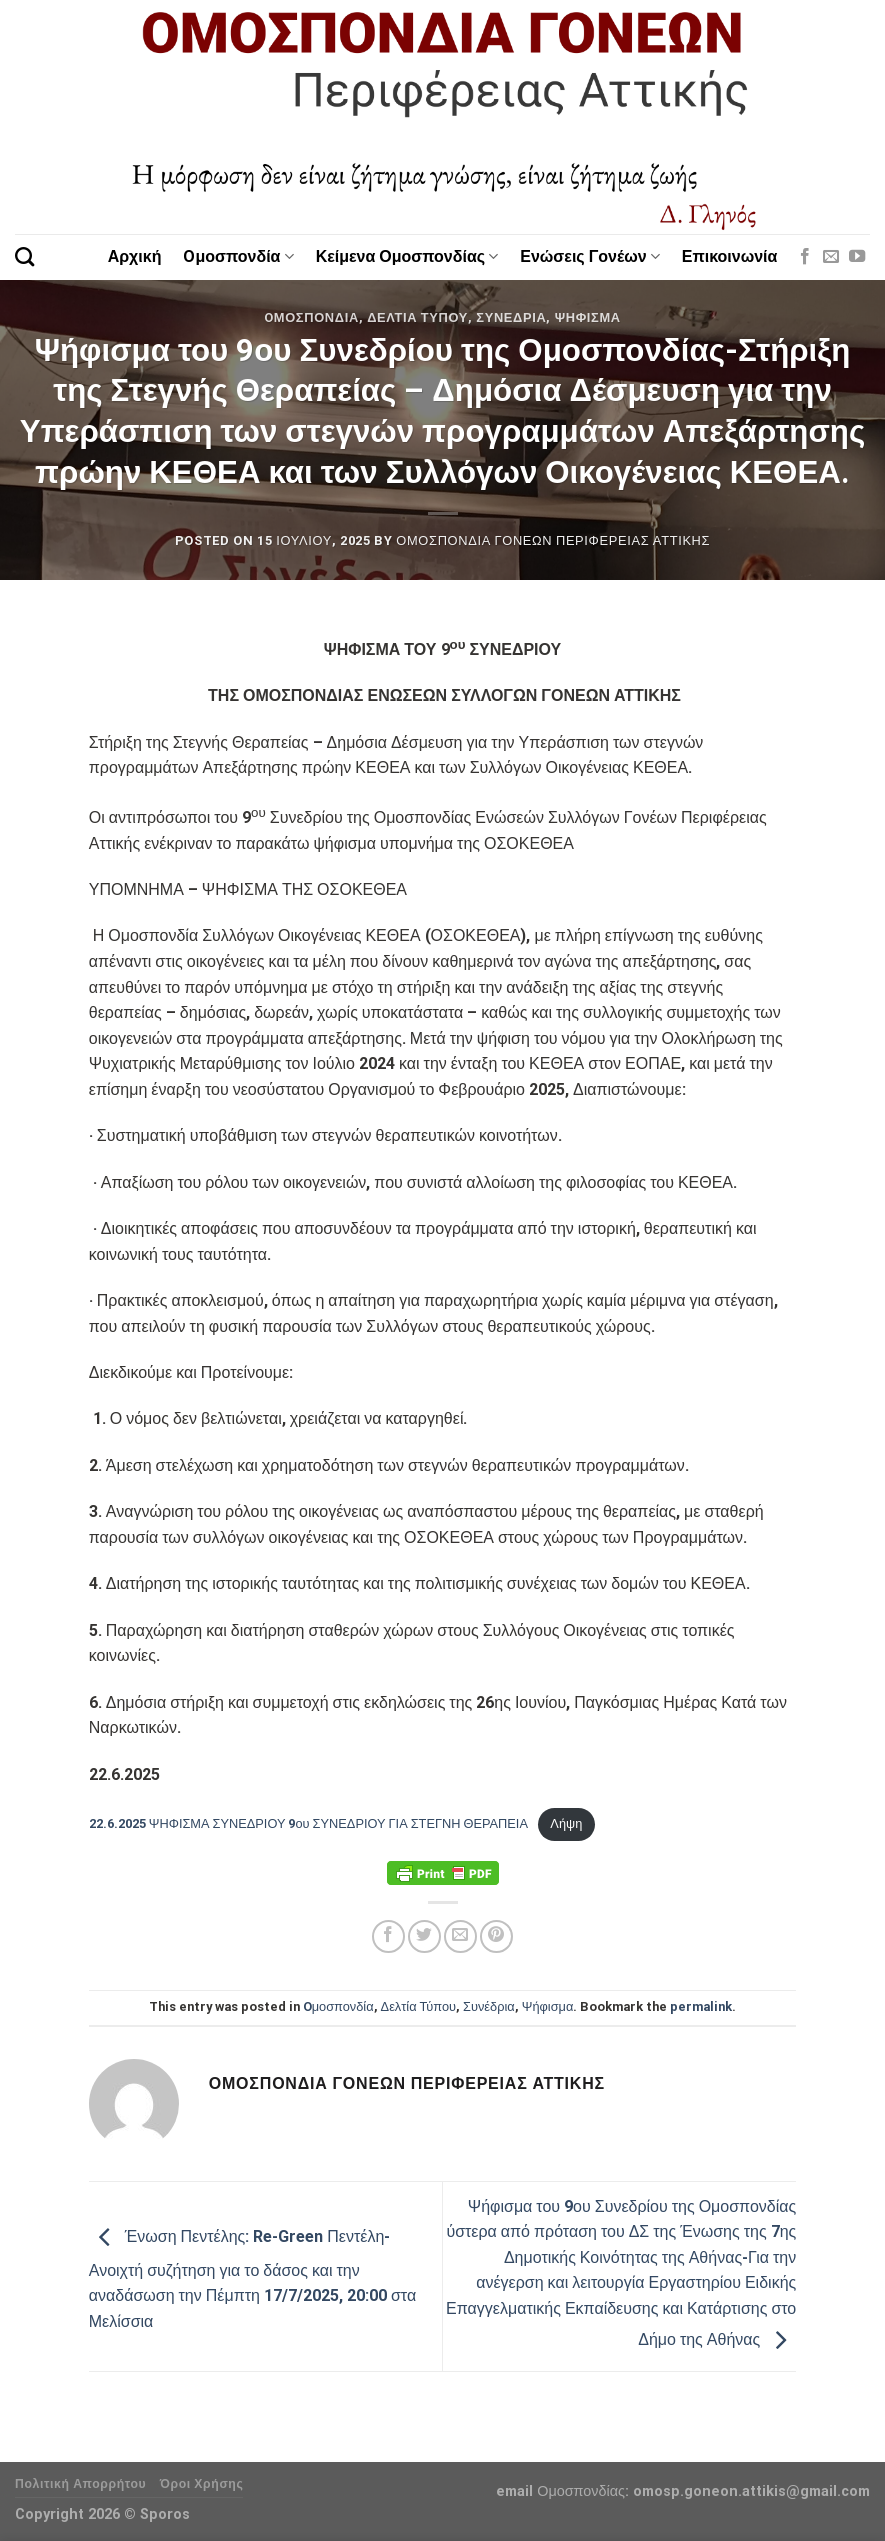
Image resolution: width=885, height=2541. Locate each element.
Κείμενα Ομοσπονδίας (407, 256)
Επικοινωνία (730, 256)
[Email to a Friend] (460, 1936)
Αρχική (135, 256)
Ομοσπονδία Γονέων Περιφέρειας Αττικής (553, 540)
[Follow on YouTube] (857, 257)
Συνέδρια (511, 317)
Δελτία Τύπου (417, 317)
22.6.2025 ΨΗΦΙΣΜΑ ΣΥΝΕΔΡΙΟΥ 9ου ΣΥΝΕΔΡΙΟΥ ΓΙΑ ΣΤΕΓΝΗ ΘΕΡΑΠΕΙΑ (308, 1823)
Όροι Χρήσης (202, 2484)
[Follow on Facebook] (805, 257)
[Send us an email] (831, 257)
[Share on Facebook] (388, 1936)
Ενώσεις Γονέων (590, 256)
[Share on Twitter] (424, 1936)
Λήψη (566, 1823)
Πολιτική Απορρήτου (80, 2484)
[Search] (24, 256)
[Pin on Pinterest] (496, 1936)
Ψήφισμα (588, 317)
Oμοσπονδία (238, 256)
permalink (701, 2006)
